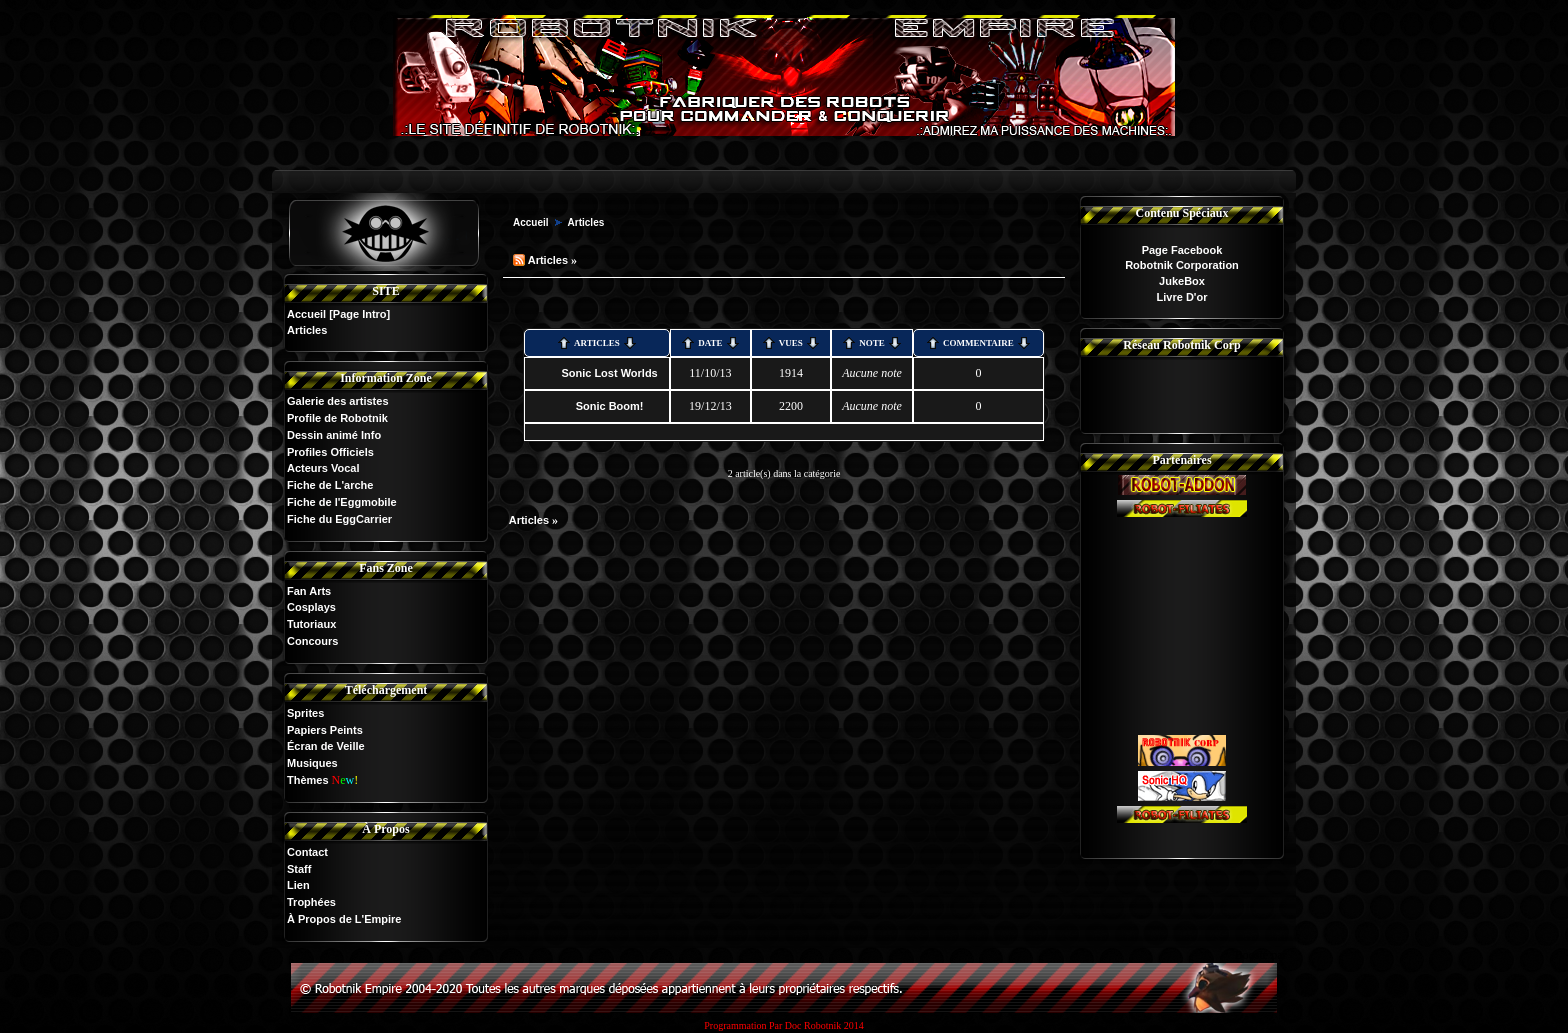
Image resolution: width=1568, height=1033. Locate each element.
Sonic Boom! (610, 406)
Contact (307, 852)
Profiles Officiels (330, 452)
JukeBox (1182, 281)
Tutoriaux (311, 624)
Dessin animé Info (334, 435)
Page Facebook (1182, 250)
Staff (299, 869)
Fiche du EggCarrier (339, 519)
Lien (298, 885)
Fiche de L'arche (330, 485)
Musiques (312, 763)
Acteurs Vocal (323, 468)
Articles (586, 222)
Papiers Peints (325, 730)
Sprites (305, 713)
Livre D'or (1182, 297)
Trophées (311, 902)
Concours (312, 641)
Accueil (306, 314)
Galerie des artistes (338, 401)
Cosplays (311, 607)
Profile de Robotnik (337, 418)
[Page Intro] (359, 314)
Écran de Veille (326, 746)
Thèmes (308, 780)
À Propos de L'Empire (344, 919)
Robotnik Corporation (1182, 265)
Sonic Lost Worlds (609, 373)
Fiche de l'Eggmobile (342, 502)
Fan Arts (309, 591)
